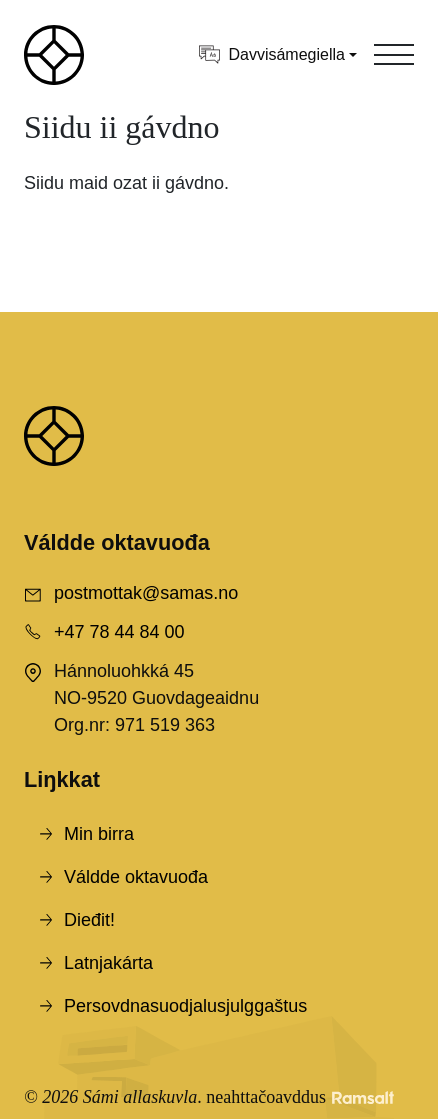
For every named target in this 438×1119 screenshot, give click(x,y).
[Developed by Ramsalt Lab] (363, 1097)
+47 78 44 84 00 (119, 632)
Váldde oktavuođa (136, 877)
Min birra (99, 834)
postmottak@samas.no (146, 593)
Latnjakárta (108, 963)
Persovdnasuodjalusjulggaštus (185, 1006)
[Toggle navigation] (394, 55)
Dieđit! (89, 920)
